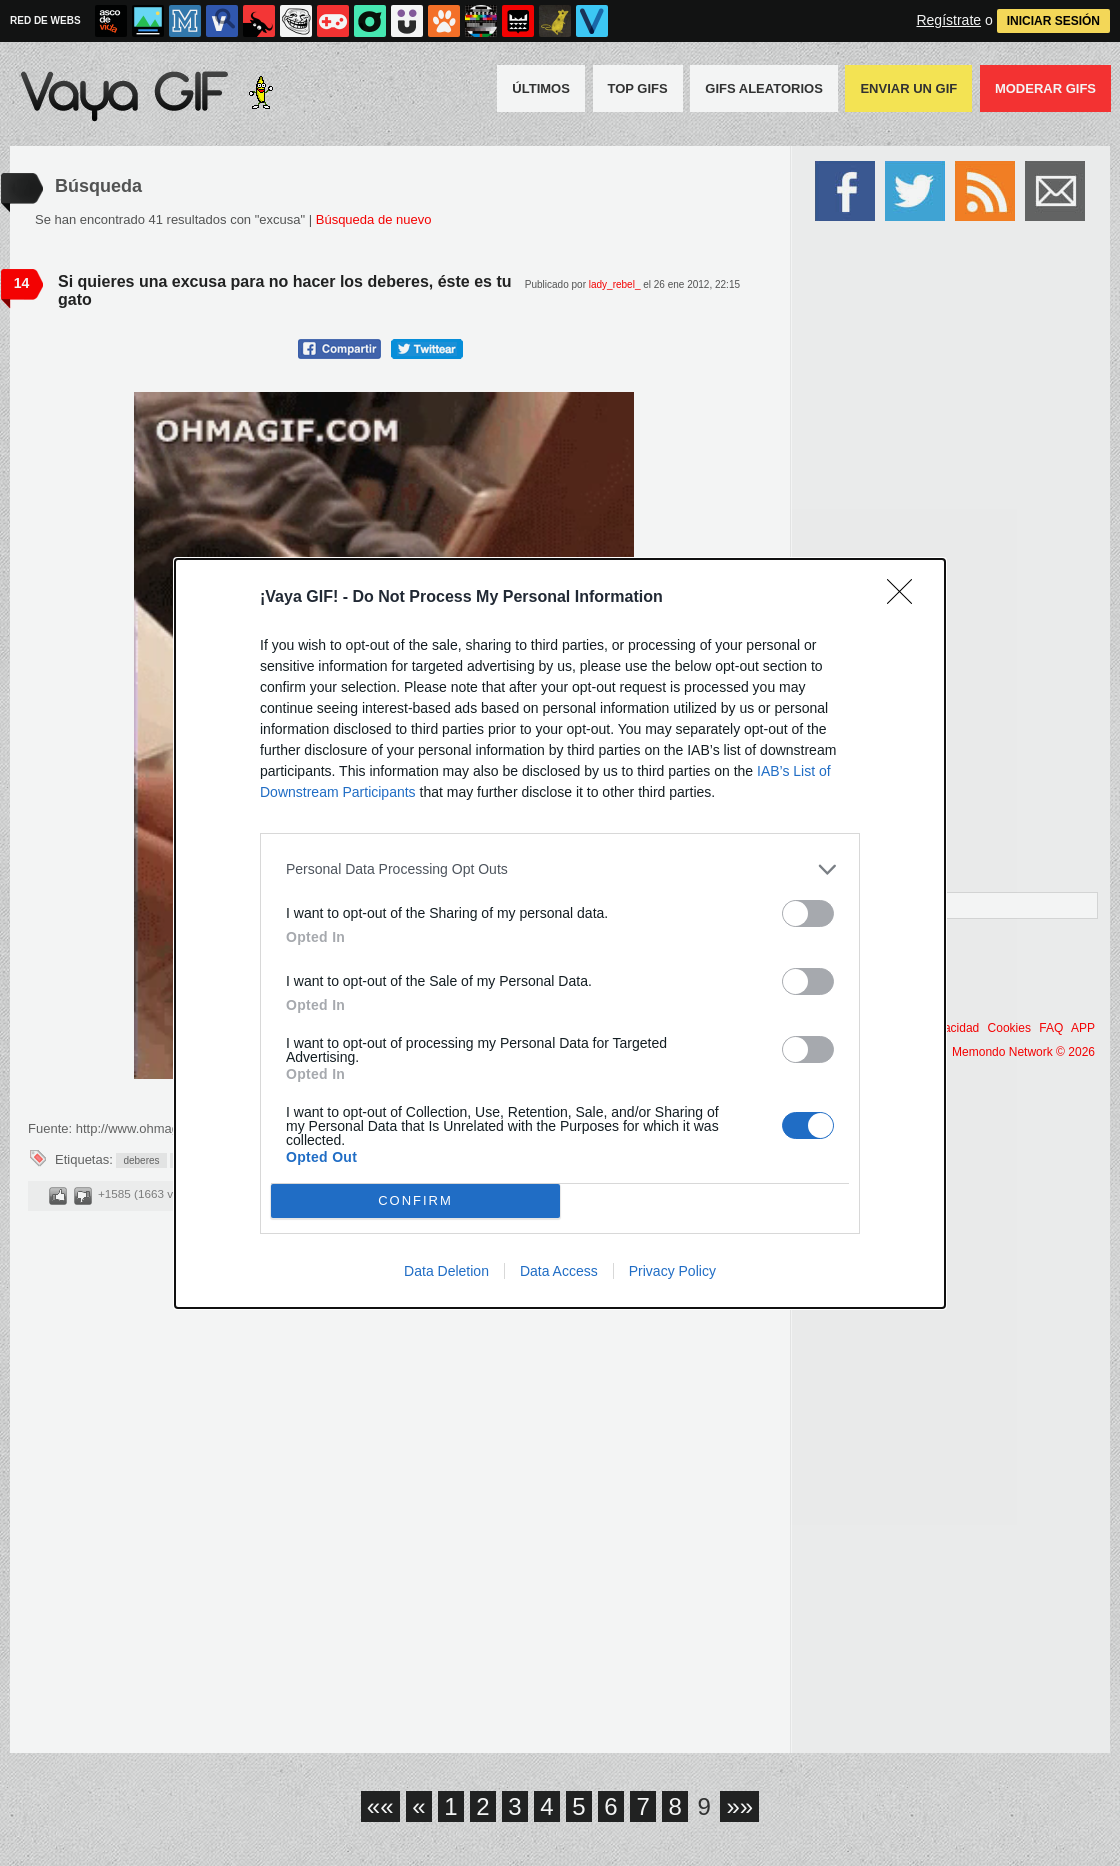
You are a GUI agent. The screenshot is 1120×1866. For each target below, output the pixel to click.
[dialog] (560, 933)
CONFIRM (415, 1200)
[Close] (906, 598)
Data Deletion (446, 1271)
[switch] (808, 913)
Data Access (559, 1271)
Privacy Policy (672, 1271)
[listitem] (560, 869)
